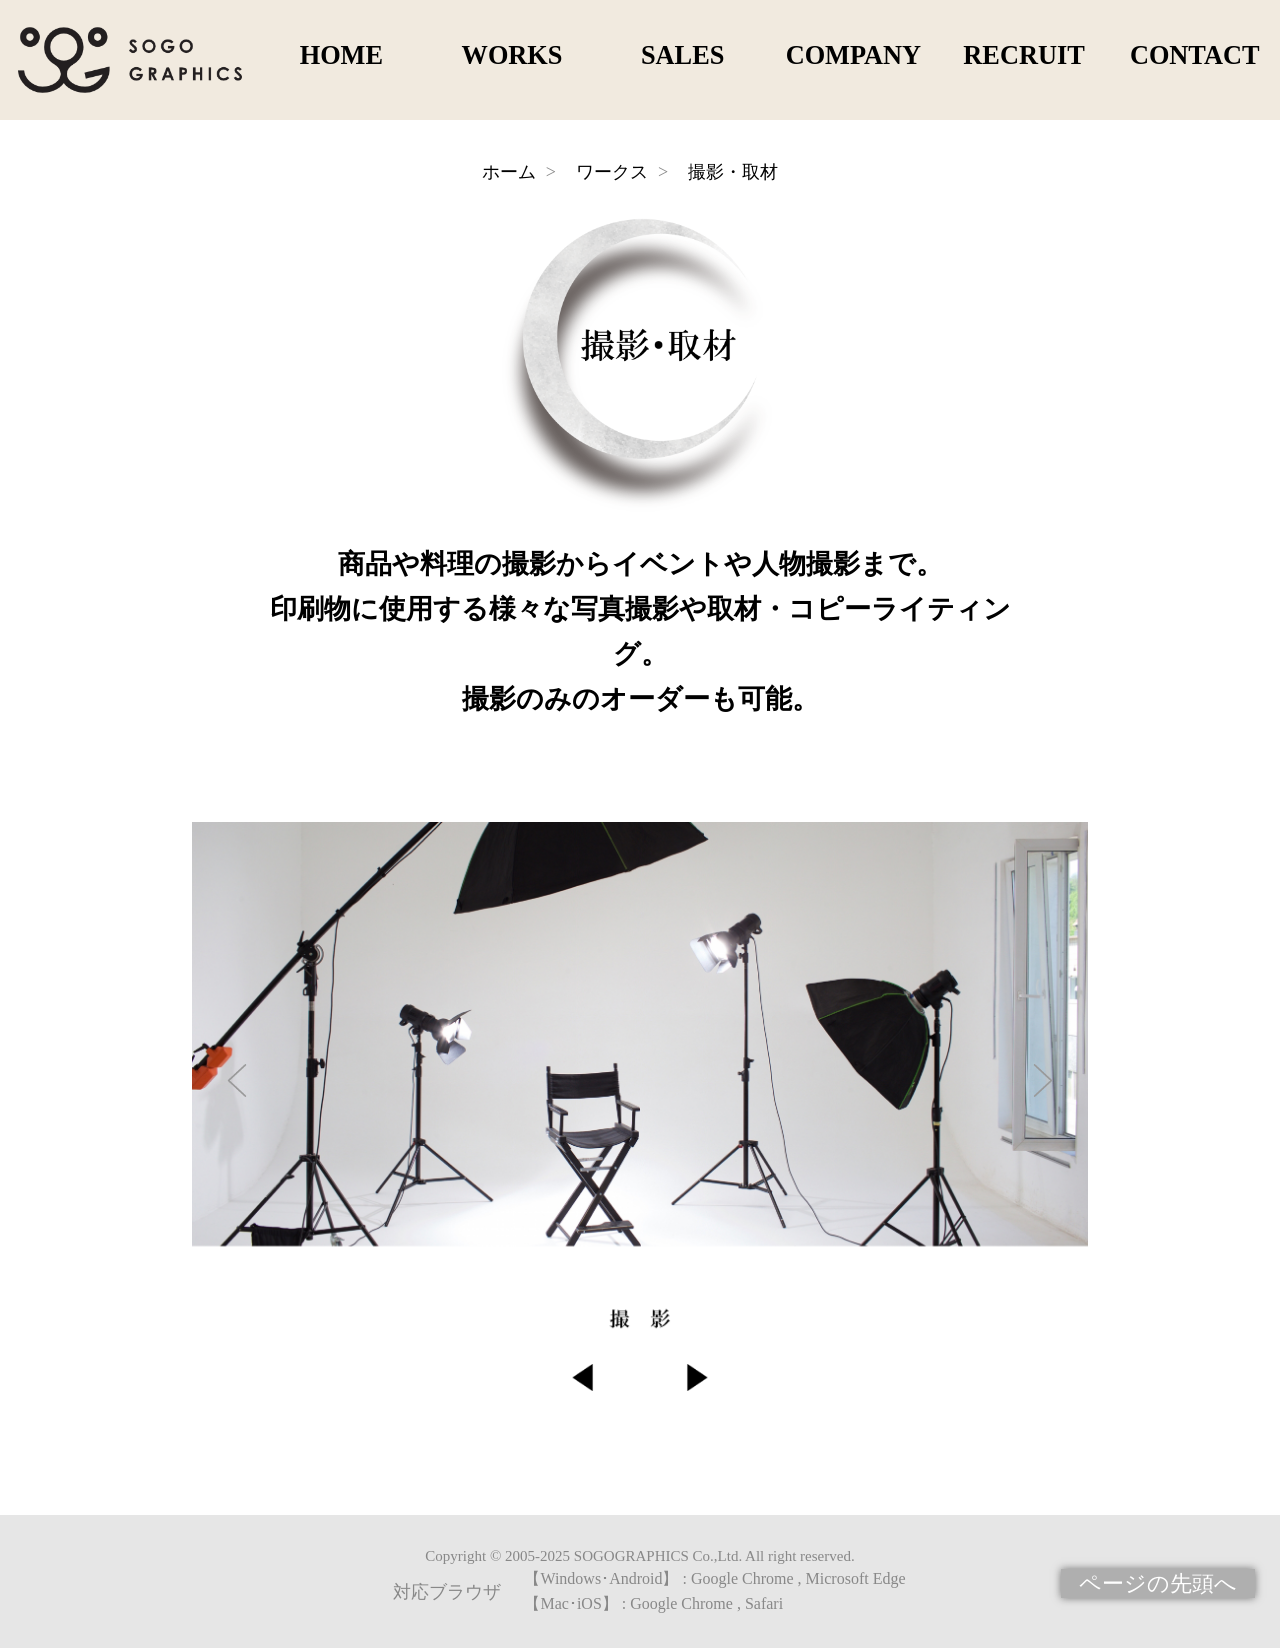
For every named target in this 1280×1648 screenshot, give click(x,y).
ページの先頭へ (1158, 1584)
